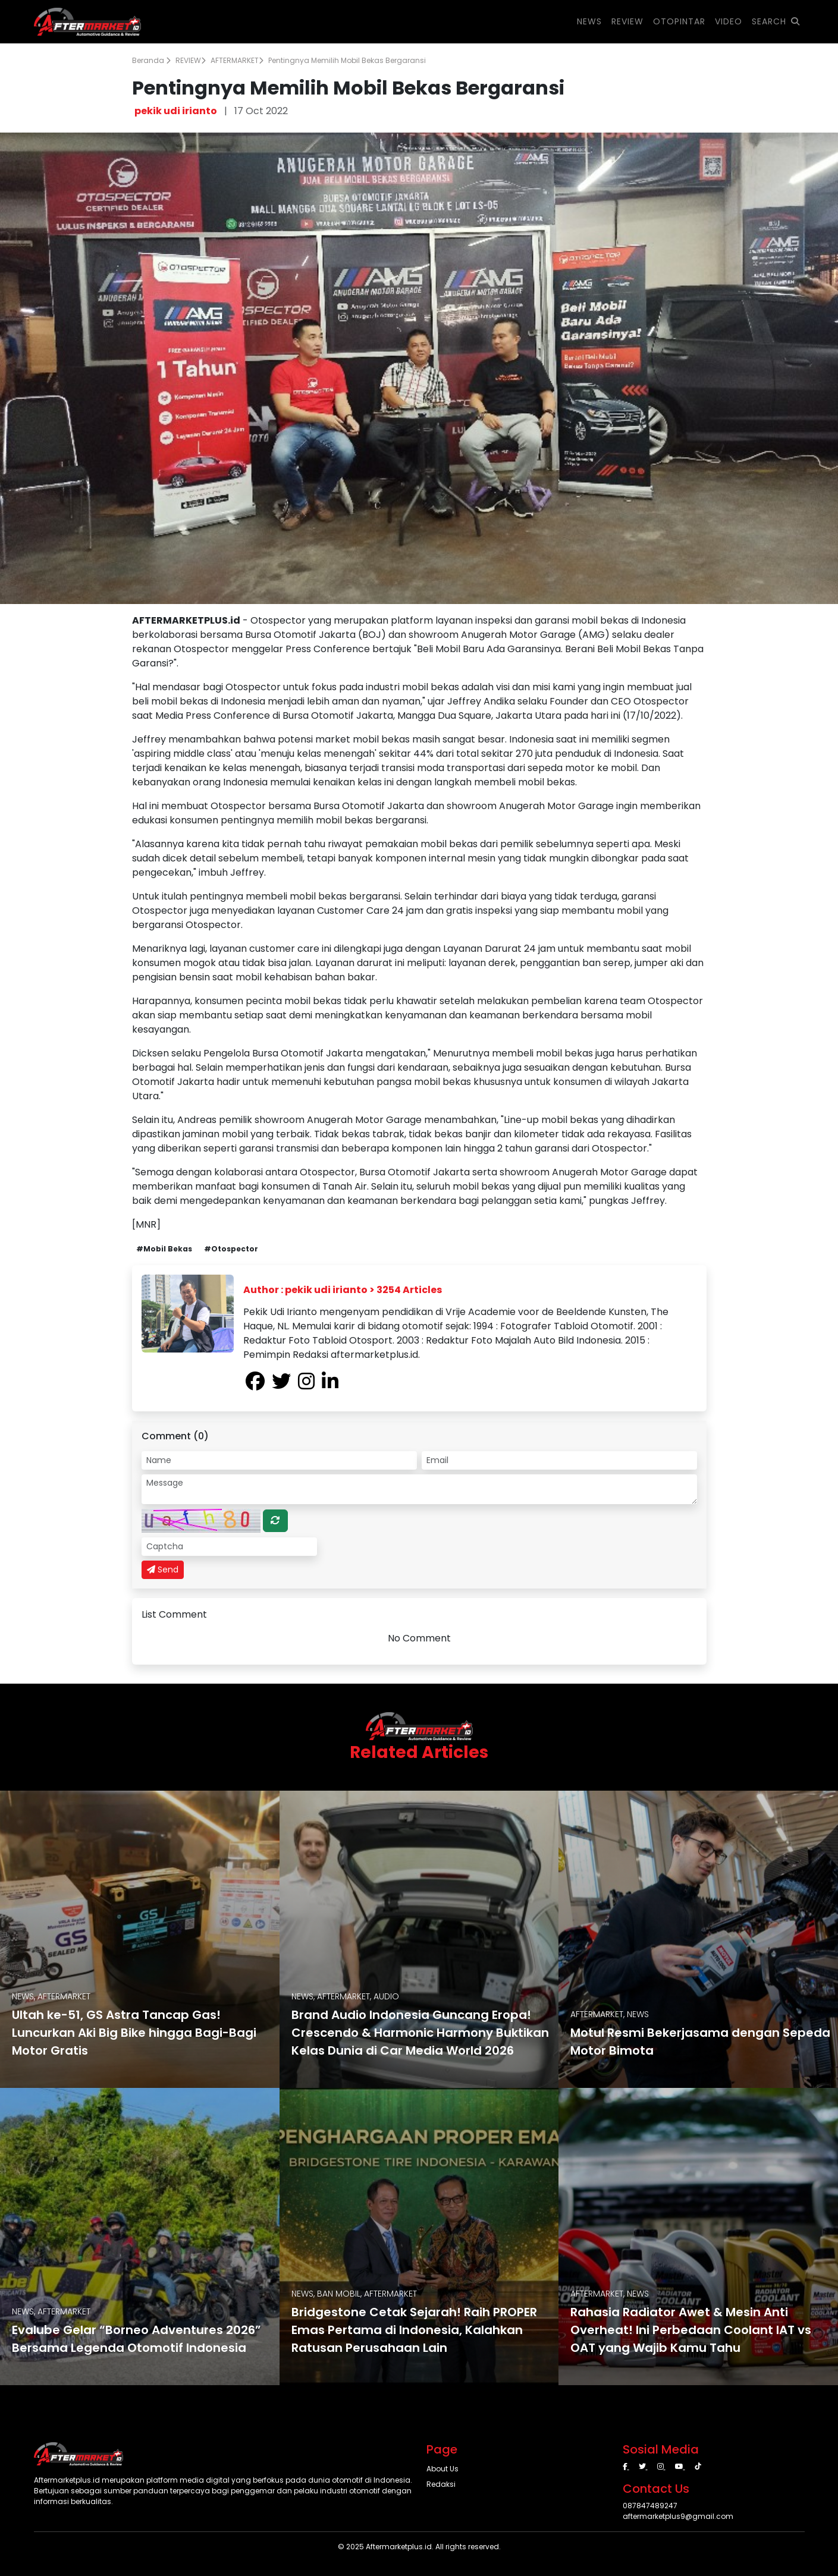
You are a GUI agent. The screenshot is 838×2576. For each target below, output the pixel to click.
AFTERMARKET (237, 60)
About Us (442, 2469)
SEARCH (776, 21)
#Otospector (231, 1249)
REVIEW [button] (627, 21)
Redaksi (441, 2484)
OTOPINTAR (679, 21)
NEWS (589, 21)
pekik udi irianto (175, 111)
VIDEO (728, 21)
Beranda (151, 60)
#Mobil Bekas (164, 1249)
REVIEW (190, 60)
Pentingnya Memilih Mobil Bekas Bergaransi (347, 60)
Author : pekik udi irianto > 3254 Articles (342, 1290)
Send (162, 1569)
